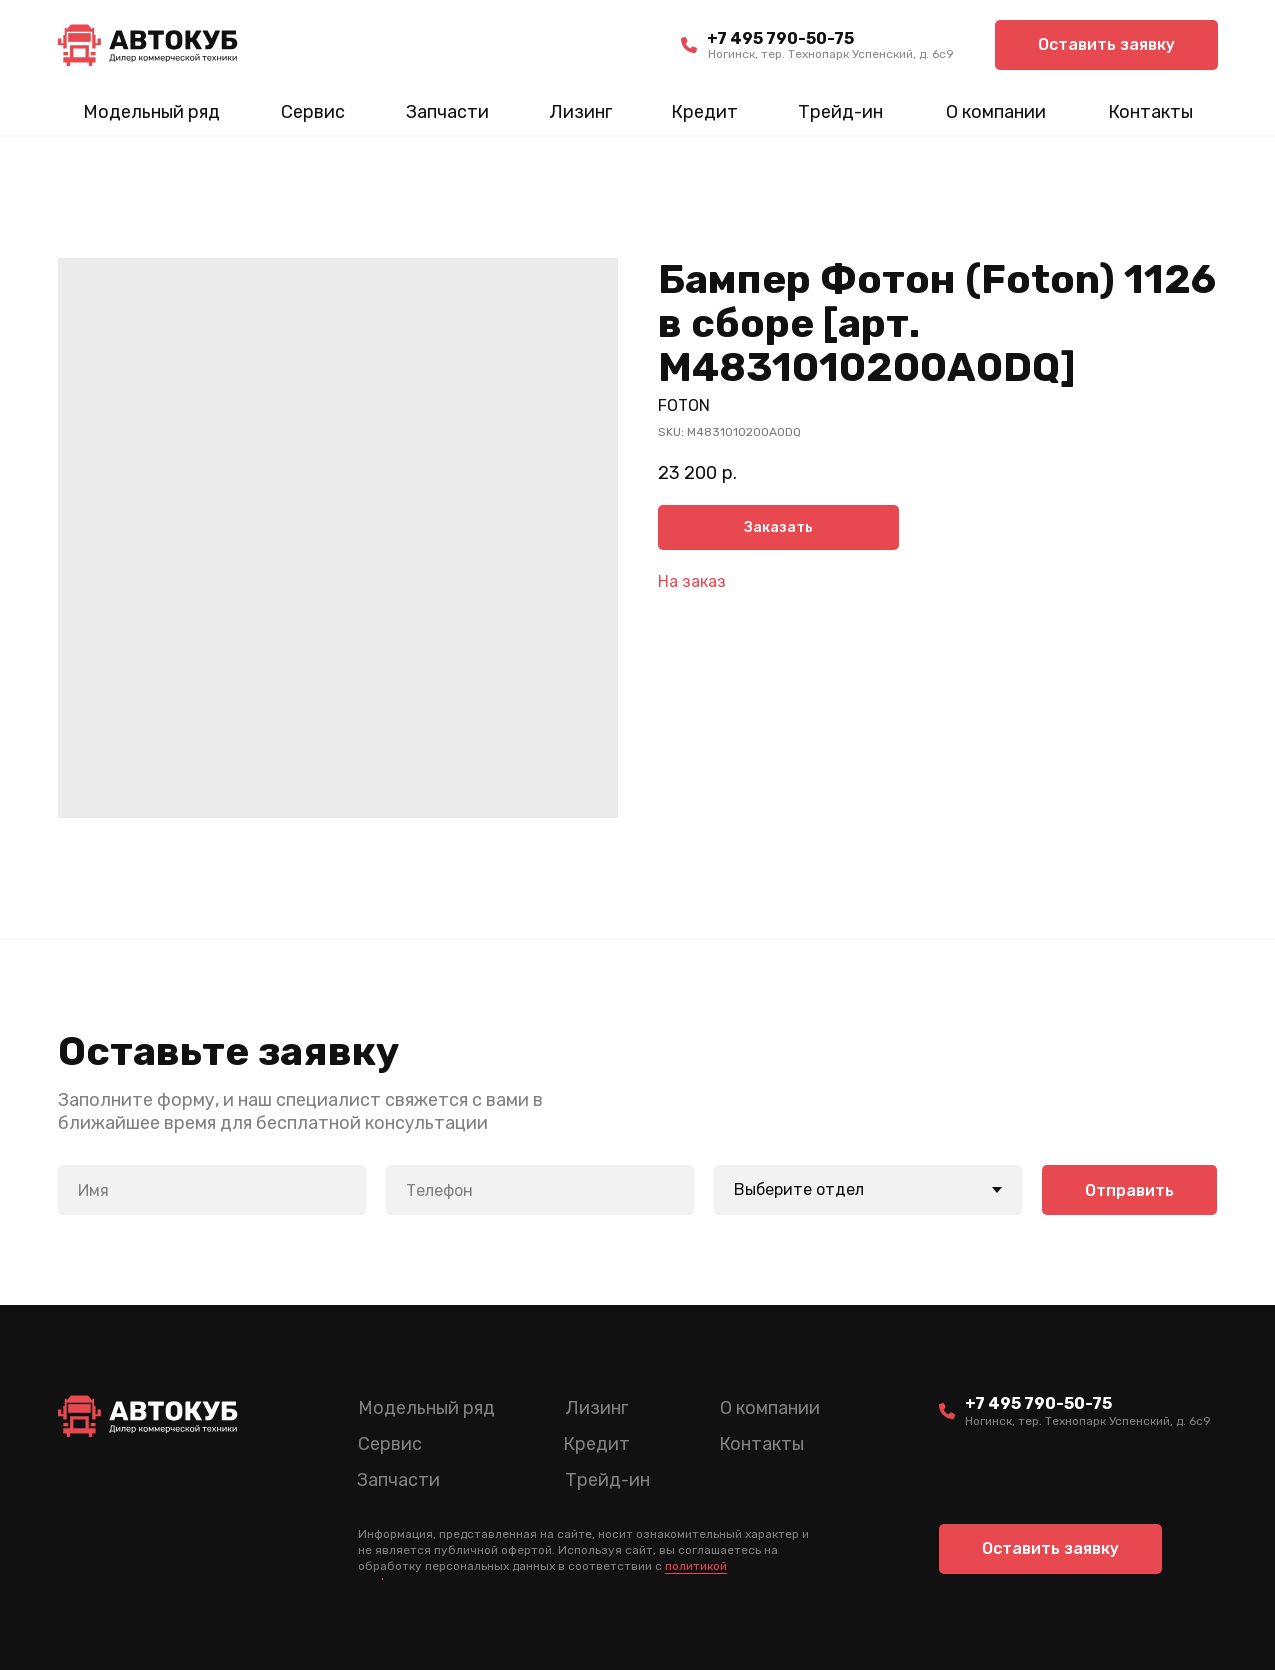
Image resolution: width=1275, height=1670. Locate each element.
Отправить (1129, 1190)
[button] (1106, 45)
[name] (212, 1190)
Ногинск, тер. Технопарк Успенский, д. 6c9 (831, 54)
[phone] (540, 1190)
